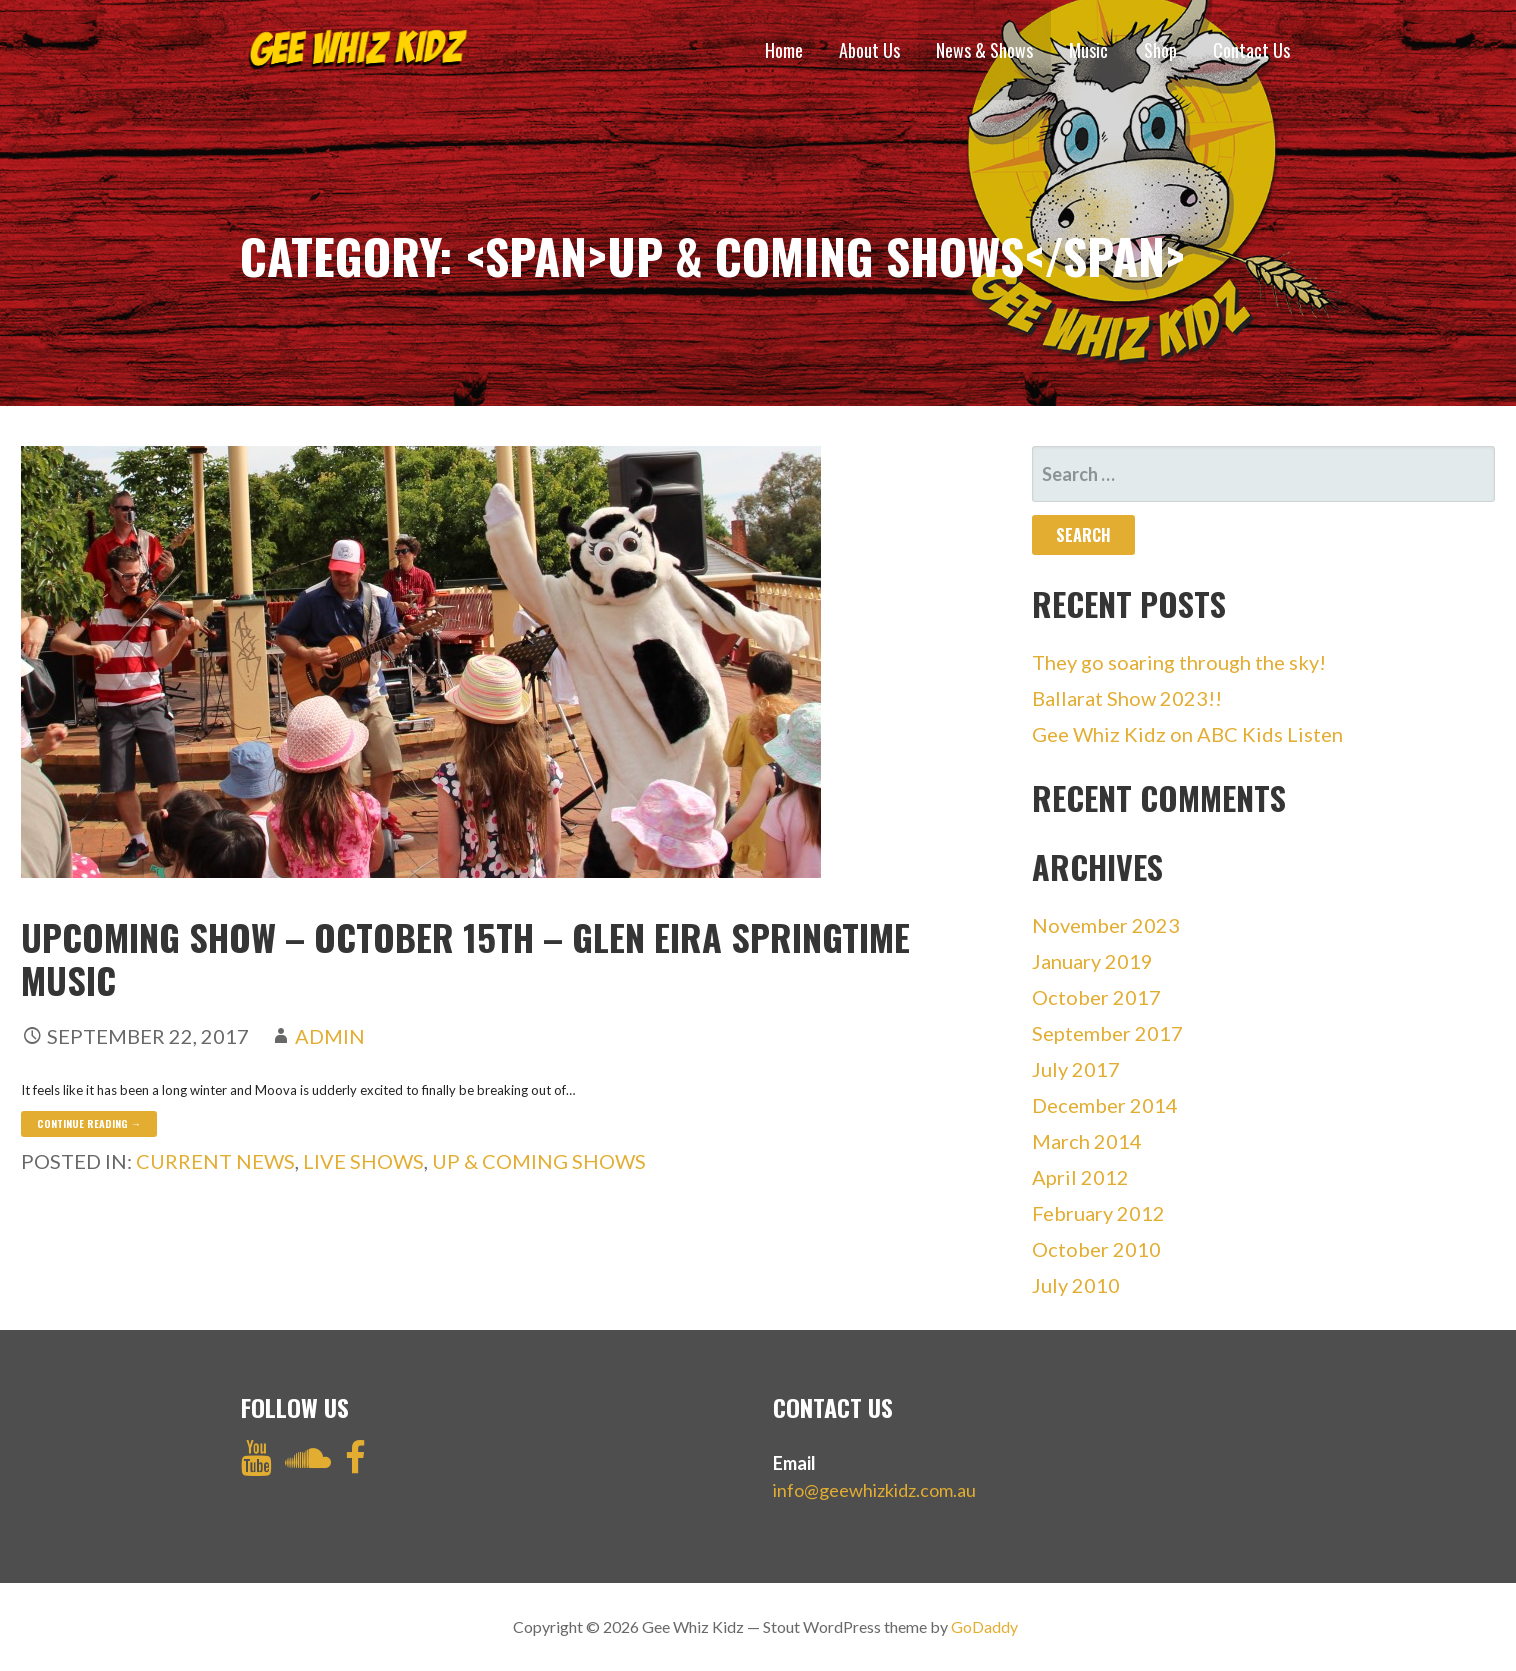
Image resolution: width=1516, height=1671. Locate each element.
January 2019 (1092, 961)
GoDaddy (984, 1626)
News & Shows (984, 50)
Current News (215, 1161)
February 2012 (1098, 1213)
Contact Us (1251, 50)
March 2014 (1087, 1141)
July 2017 (1076, 1069)
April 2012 (1080, 1177)
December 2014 (1105, 1105)
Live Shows (363, 1161)
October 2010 (1096, 1249)
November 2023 (1106, 925)
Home (784, 50)
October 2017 (1096, 997)
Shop (1160, 50)
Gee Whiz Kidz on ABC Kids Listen (1187, 734)
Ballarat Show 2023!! (1127, 698)
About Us (869, 50)
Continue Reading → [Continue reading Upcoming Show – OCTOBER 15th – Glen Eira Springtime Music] (89, 1123)
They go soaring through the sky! (1179, 662)
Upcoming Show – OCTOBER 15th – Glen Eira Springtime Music (465, 958)
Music (1088, 50)
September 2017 (1107, 1033)
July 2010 (1076, 1285)
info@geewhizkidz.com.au (874, 1490)
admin (330, 1036)
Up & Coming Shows (539, 1161)
